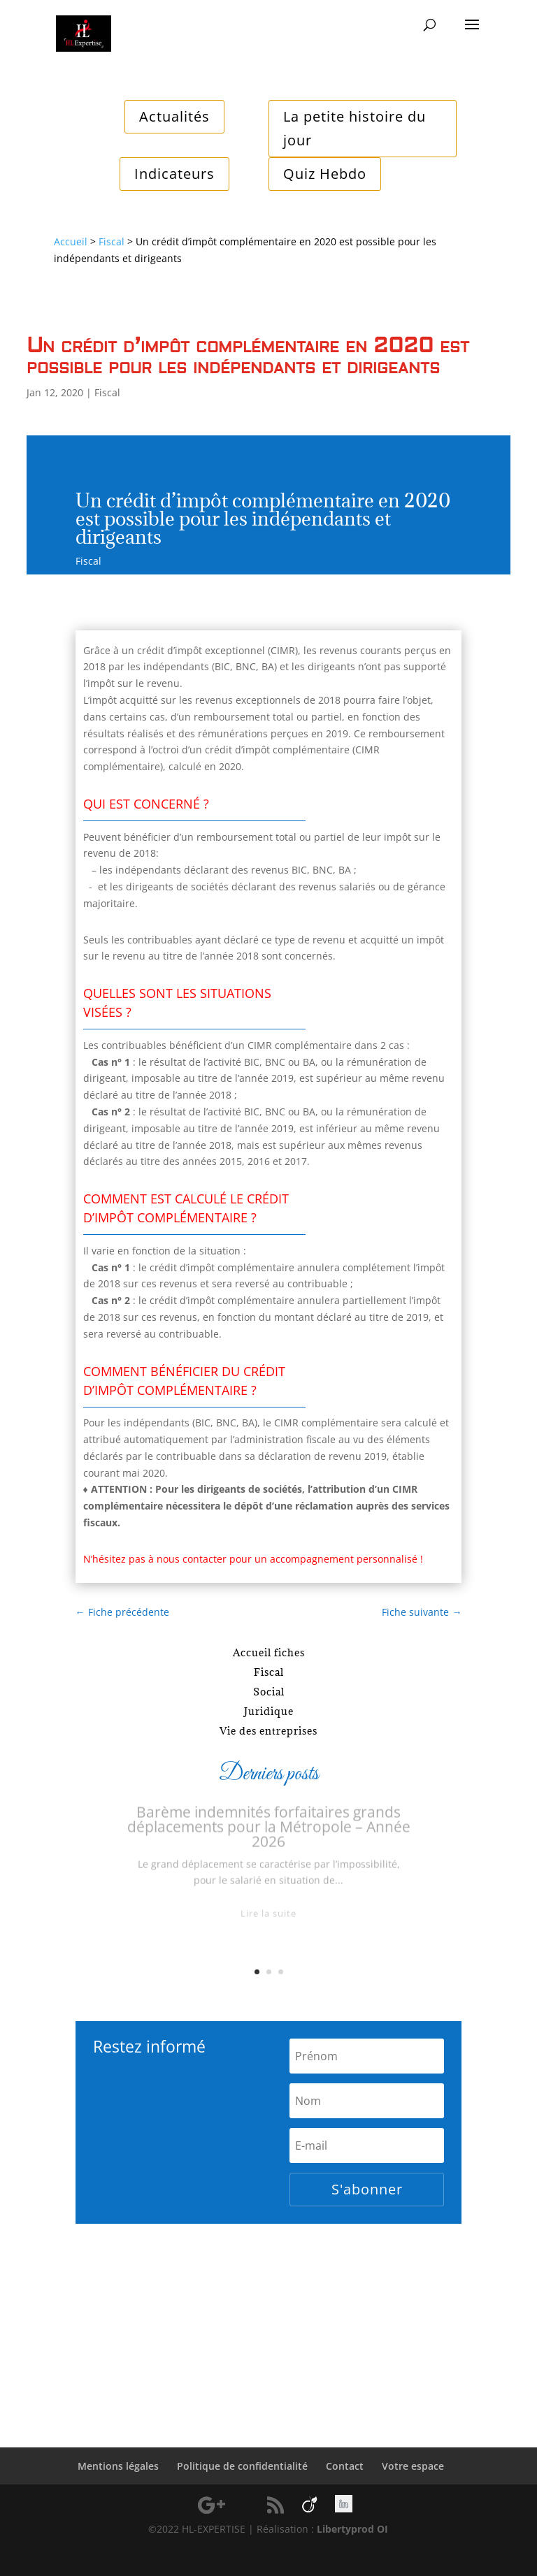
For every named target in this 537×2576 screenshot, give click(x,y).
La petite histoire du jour (354, 128)
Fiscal (111, 241)
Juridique (269, 1711)
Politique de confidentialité (242, 2466)
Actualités (174, 116)
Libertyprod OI (352, 2528)
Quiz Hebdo (324, 173)
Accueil (70, 241)
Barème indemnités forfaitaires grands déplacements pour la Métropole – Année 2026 (268, 1833)
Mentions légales (118, 2466)
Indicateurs (174, 173)
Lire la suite (268, 1920)
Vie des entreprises (268, 1730)
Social (269, 1691)
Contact (345, 2466)
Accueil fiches (269, 1652)
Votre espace (413, 2466)
